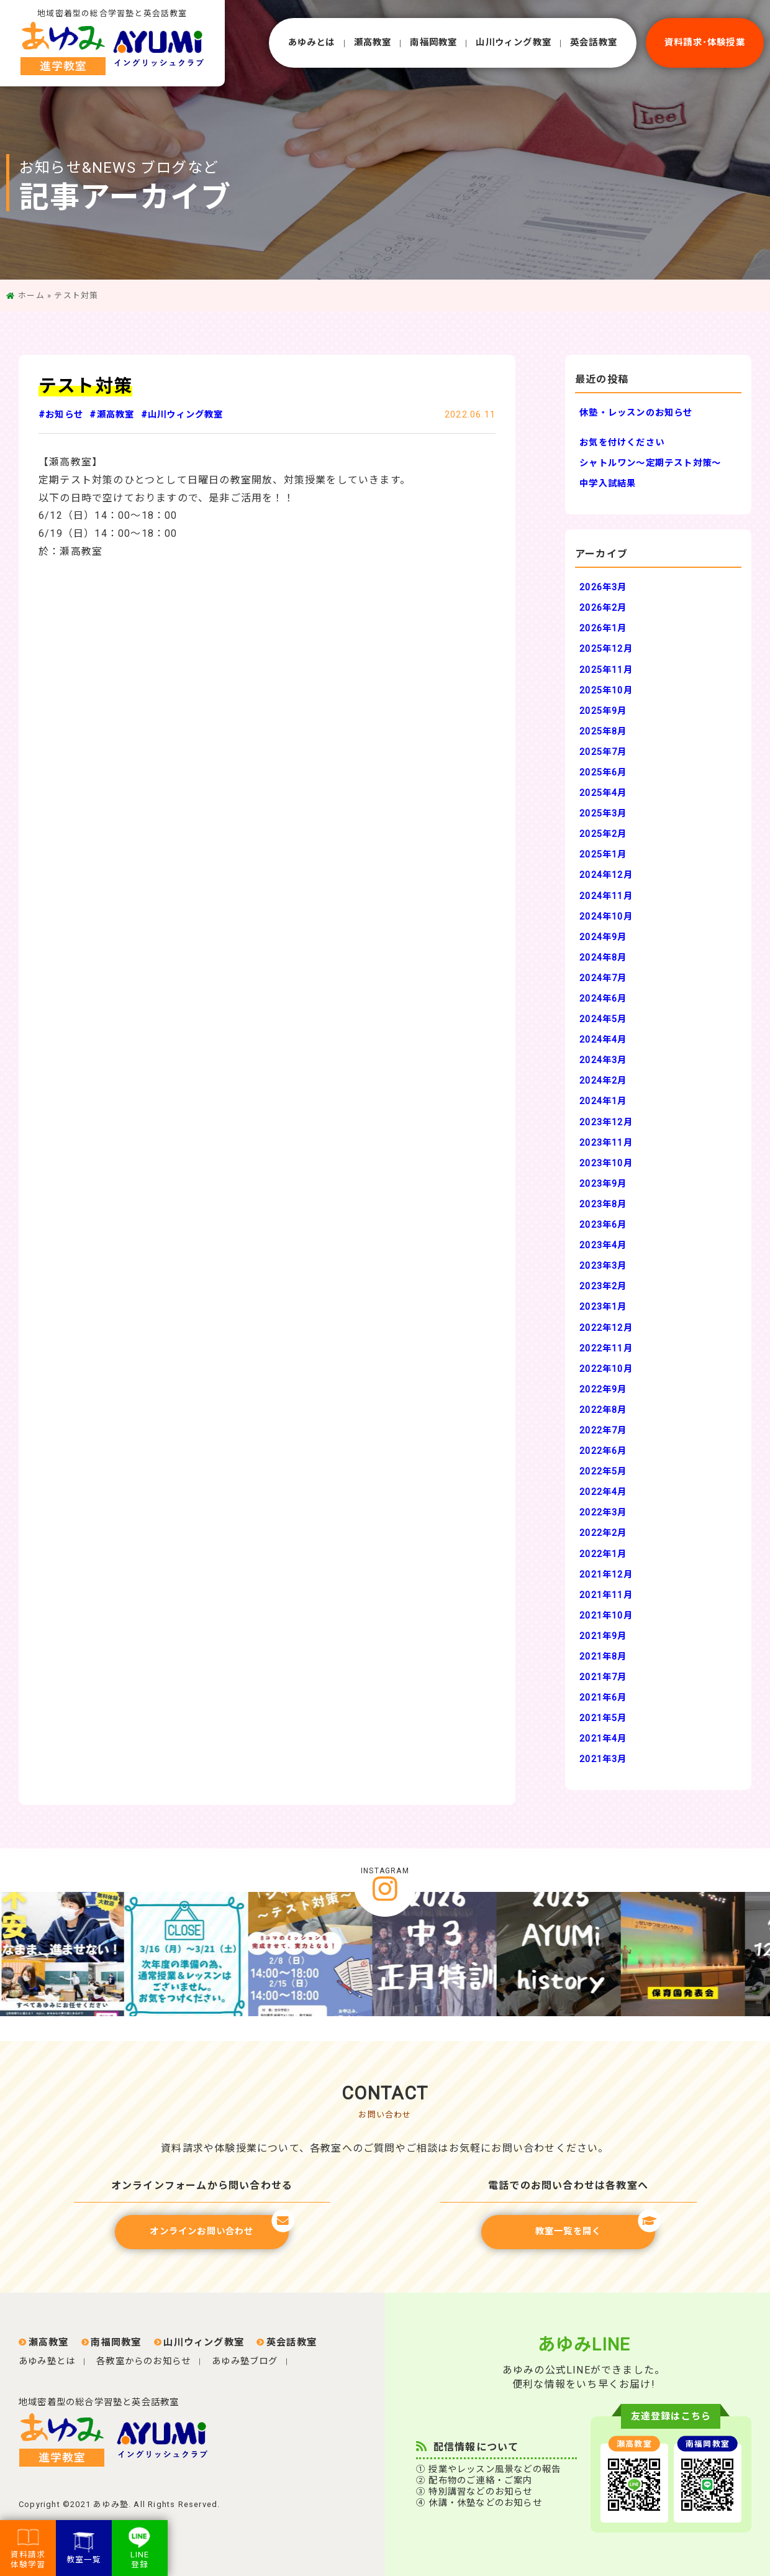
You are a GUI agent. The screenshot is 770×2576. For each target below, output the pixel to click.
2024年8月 (603, 957)
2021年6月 (603, 1697)
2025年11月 (606, 670)
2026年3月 (603, 587)
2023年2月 (603, 1286)
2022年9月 (603, 1389)
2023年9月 (603, 1184)
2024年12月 (606, 875)
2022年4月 (603, 1492)
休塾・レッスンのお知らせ (635, 413)
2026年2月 (603, 608)
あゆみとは (311, 42)
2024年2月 (603, 1081)
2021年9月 (603, 1636)
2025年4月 (603, 793)
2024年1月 (603, 1101)
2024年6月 (603, 998)
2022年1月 (603, 1554)
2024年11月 (606, 896)
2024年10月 (606, 916)
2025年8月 (603, 731)
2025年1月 (603, 854)
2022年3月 (603, 1512)
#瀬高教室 (111, 414)
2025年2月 (603, 834)
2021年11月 (606, 1595)
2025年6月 (603, 772)
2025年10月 (606, 690)
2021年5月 (603, 1718)
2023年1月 (603, 1307)
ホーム (31, 295)
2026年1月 (603, 628)
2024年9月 (603, 937)
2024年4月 (603, 1040)
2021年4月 (603, 1738)
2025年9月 (603, 711)
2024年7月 (603, 978)
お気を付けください (621, 442)
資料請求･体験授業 (704, 42)
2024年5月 (603, 1019)
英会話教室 (593, 42)
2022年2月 (603, 1533)
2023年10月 (606, 1163)
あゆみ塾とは (47, 2361)
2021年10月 (606, 1615)
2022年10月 (606, 1369)
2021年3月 (603, 1759)
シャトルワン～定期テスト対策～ (650, 463)
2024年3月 (603, 1060)
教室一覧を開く (595, 2226)
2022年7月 (603, 1430)
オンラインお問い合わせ (219, 2226)
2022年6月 (603, 1451)
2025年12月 (606, 649)
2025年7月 (603, 752)
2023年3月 (603, 1266)
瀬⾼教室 (373, 42)
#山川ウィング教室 (182, 414)
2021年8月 (603, 1656)
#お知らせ (60, 414)
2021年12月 (606, 1574)
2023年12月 (606, 1122)
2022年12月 (606, 1328)
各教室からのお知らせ (143, 2361)
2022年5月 (603, 1471)
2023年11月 (606, 1143)
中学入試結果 (607, 483)
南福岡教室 (433, 42)
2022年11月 (606, 1348)
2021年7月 (603, 1677)
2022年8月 (603, 1410)
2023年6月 (603, 1225)
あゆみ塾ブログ (245, 2361)
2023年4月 (603, 1245)
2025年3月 (603, 813)
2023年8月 (603, 1204)
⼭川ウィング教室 (513, 42)
